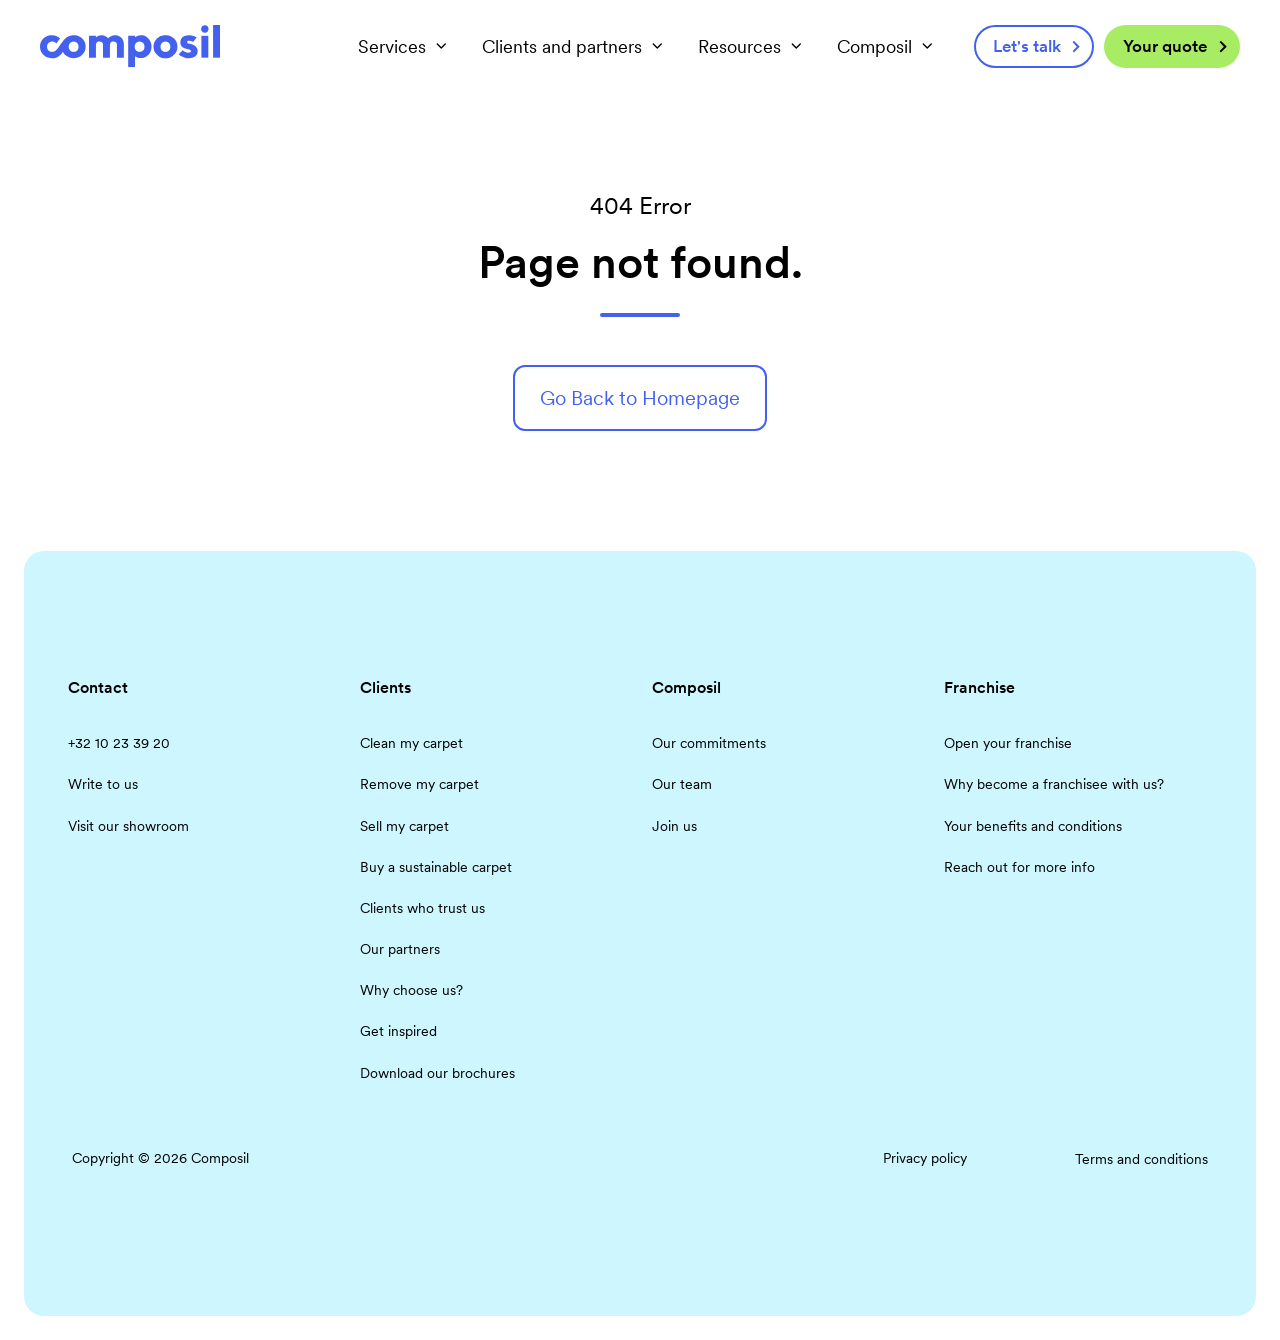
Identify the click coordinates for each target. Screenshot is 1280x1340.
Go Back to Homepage (640, 398)
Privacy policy (925, 1158)
